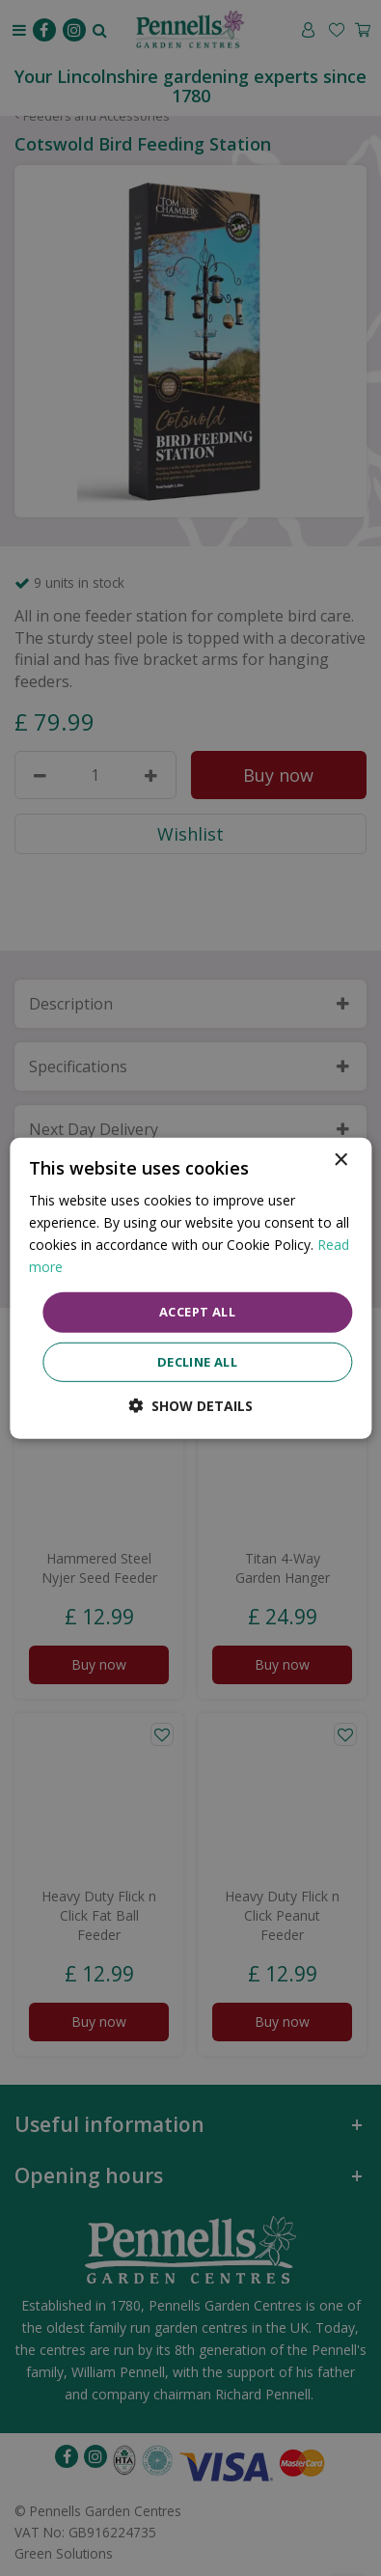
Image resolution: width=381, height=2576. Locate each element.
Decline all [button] (197, 1362)
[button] (190, 1406)
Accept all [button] (197, 1311)
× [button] (340, 1159)
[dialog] (190, 1287)
